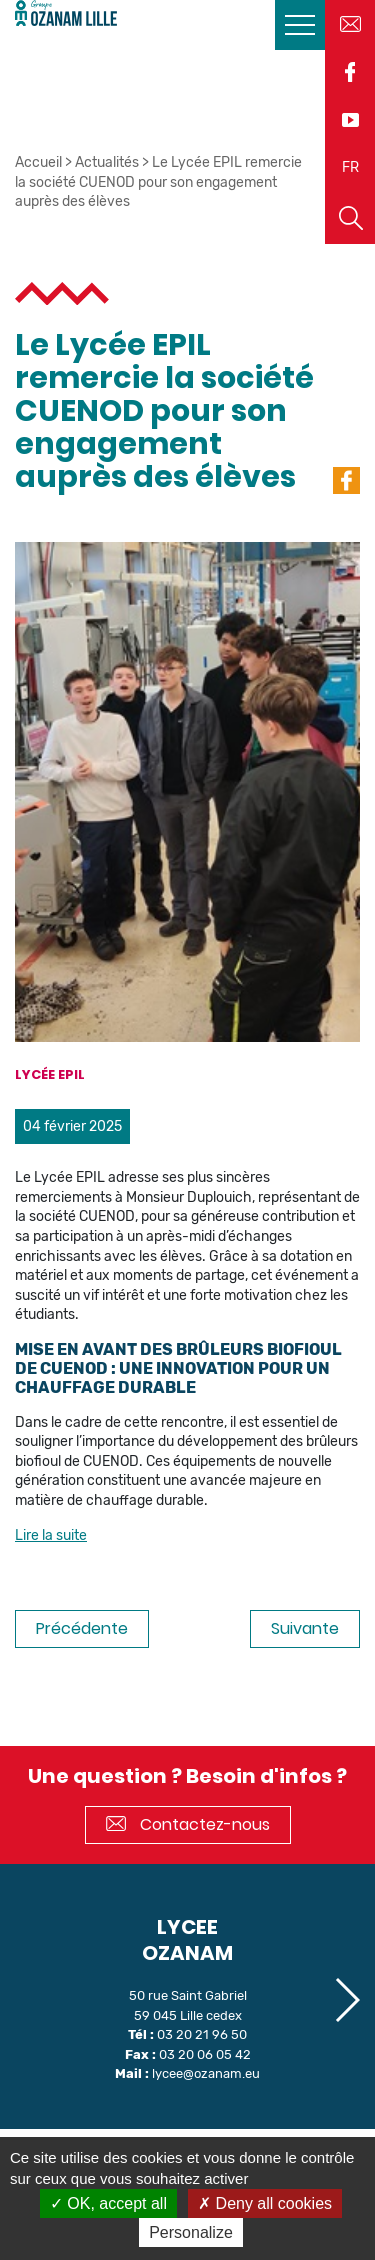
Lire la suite (51, 1535)
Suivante (305, 1628)
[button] (346, 2000)
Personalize (191, 2232)
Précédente (82, 1628)
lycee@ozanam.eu (206, 2073)
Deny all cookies (265, 2203)
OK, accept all (108, 2203)
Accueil (38, 162)
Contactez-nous (188, 1824)
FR (350, 167)
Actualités (107, 162)
